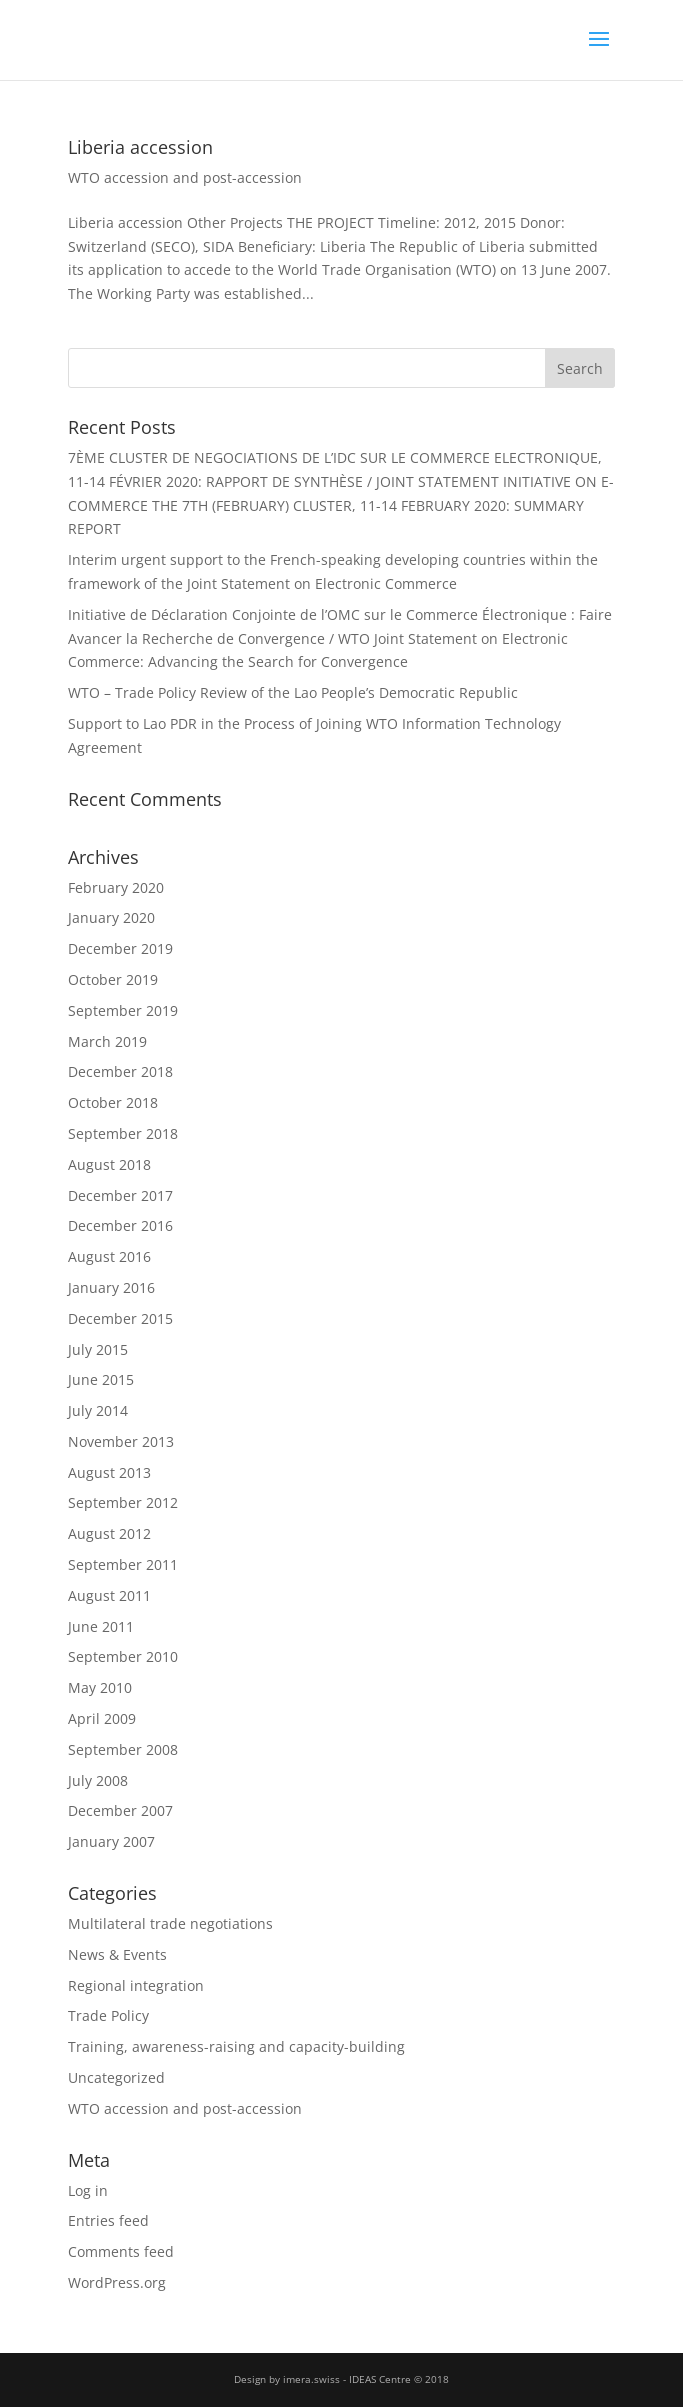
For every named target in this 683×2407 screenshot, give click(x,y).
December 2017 (120, 1195)
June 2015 (101, 1379)
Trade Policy (108, 2015)
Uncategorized (116, 2077)
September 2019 (123, 1010)
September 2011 (123, 1564)
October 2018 (113, 1102)
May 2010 (100, 1687)
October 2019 (113, 979)
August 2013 (109, 1472)
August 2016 (109, 1256)
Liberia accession (140, 147)
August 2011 (109, 1595)
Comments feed (121, 2251)
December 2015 (120, 1318)
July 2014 (98, 1410)
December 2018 (120, 1071)
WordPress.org (117, 2282)
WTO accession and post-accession (185, 177)
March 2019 (107, 1041)
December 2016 (120, 1225)
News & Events (117, 1954)
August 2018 (109, 1164)
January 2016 (111, 1287)
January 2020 (111, 917)
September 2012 (123, 1502)
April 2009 (102, 1718)
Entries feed (108, 2220)
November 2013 (121, 1441)
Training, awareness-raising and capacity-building (236, 2046)
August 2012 (109, 1533)
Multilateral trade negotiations (170, 1923)
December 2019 (120, 948)
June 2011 (101, 1626)
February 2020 (116, 887)
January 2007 (111, 1841)
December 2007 (120, 1810)
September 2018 (123, 1133)
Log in (88, 2190)
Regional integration (136, 1985)
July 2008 (98, 1780)
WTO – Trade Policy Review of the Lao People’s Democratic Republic (293, 692)
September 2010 (123, 1656)
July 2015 (98, 1349)
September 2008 (123, 1749)
